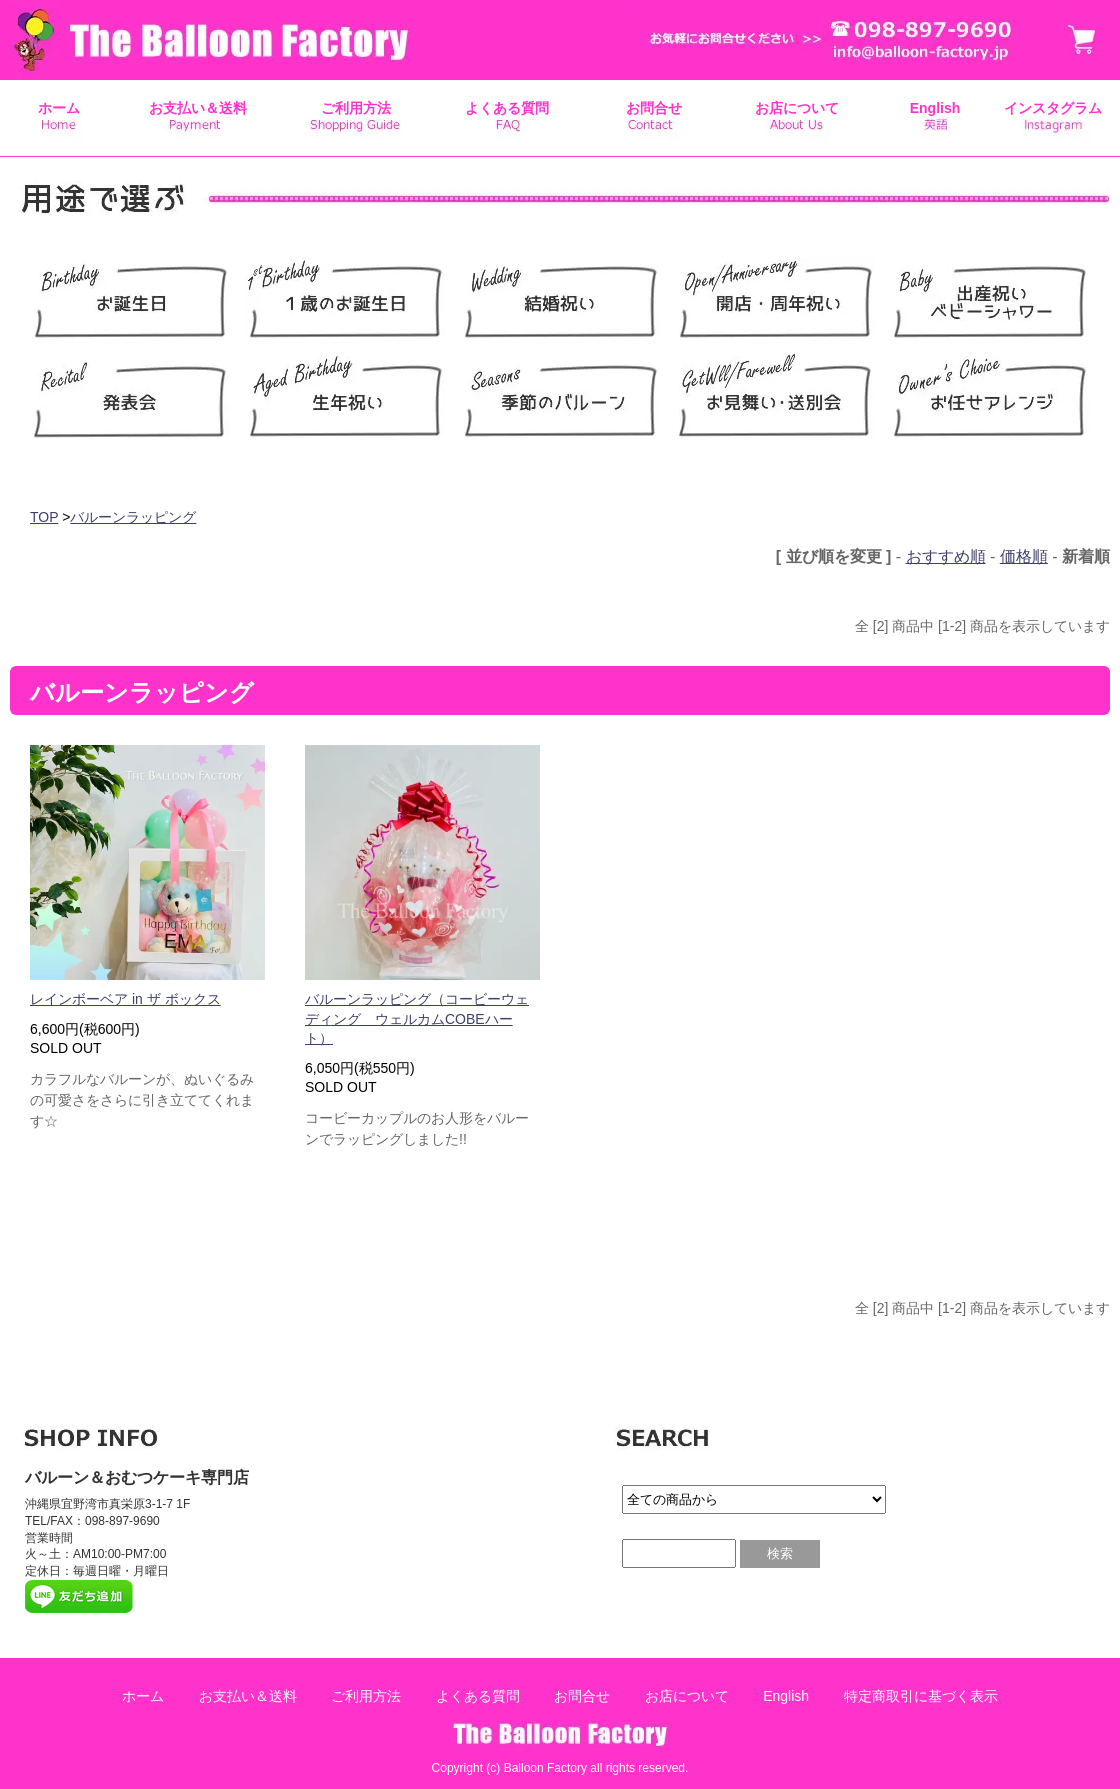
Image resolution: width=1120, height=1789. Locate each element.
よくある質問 (507, 108)
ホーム (59, 108)
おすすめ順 (946, 556)
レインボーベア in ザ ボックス (125, 999)
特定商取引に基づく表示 (921, 1696)
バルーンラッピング (133, 517)
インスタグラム (1053, 108)
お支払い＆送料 (198, 108)
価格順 (1024, 556)
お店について (797, 108)
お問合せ (654, 108)
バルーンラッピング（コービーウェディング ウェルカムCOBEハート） (417, 1018)
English (935, 108)
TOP (44, 517)
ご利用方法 (356, 108)
